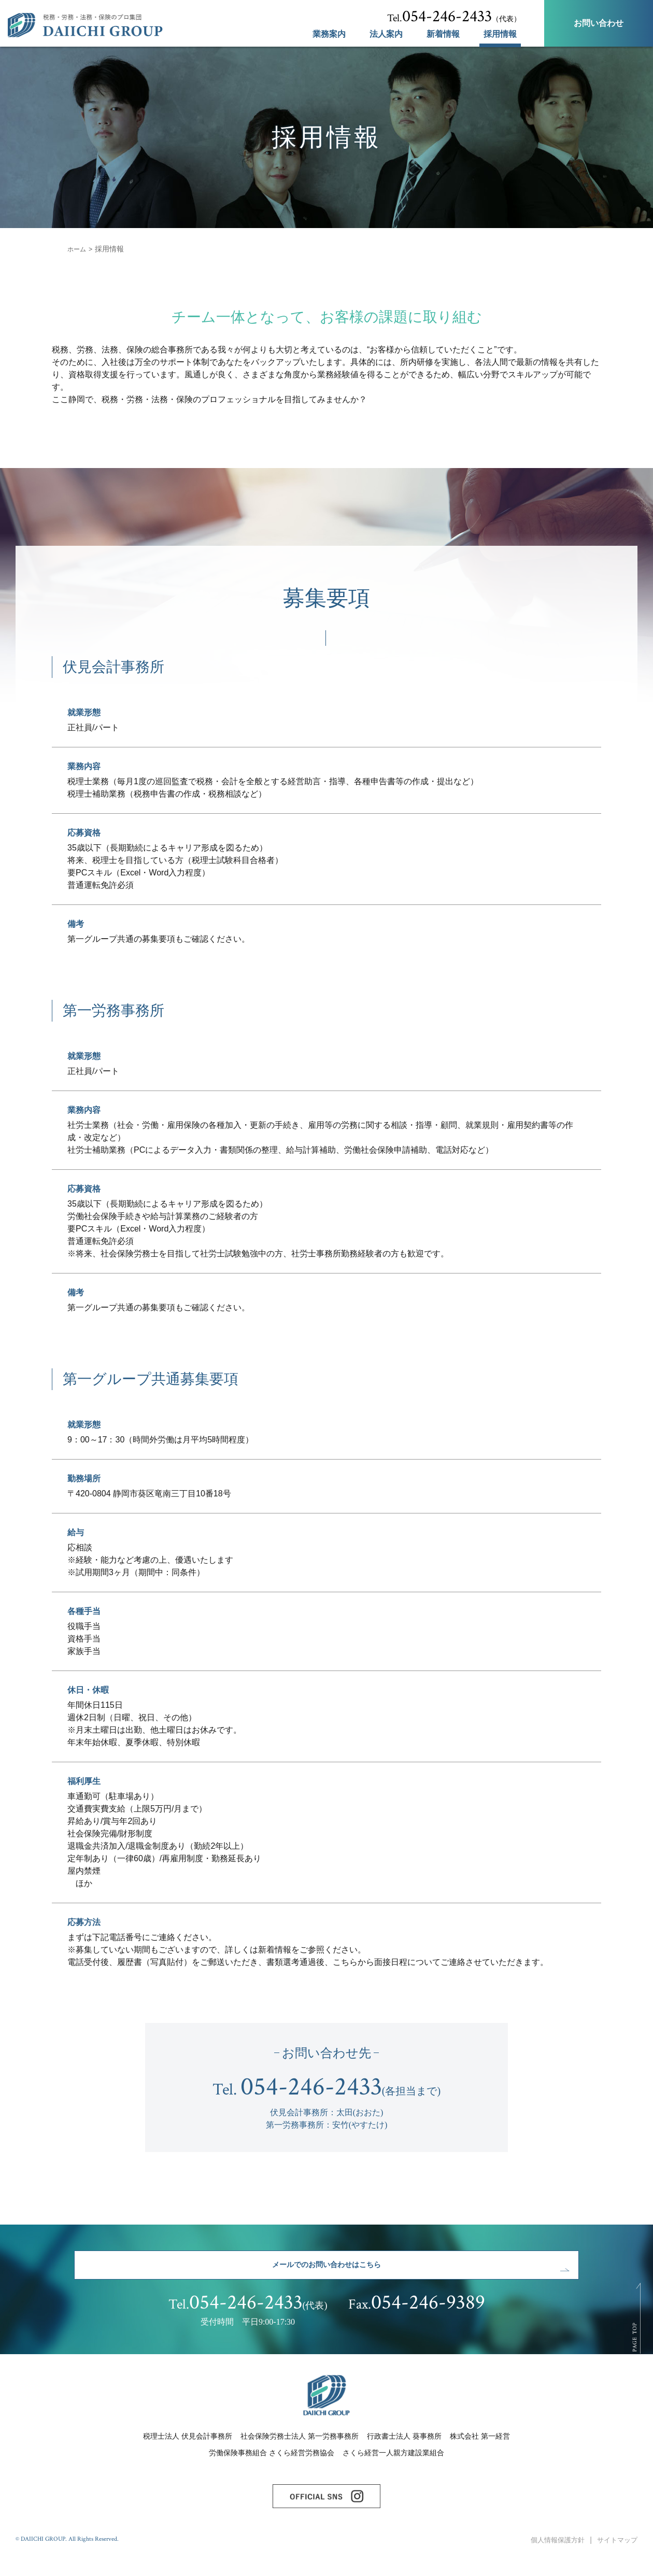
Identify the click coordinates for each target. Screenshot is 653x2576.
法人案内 (386, 34)
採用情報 (500, 34)
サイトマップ (615, 2559)
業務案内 (329, 34)
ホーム (78, 249)
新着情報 (443, 34)
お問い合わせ (598, 23)
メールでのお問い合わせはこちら (326, 2270)
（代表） (454, 16)
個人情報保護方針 (552, 2559)
